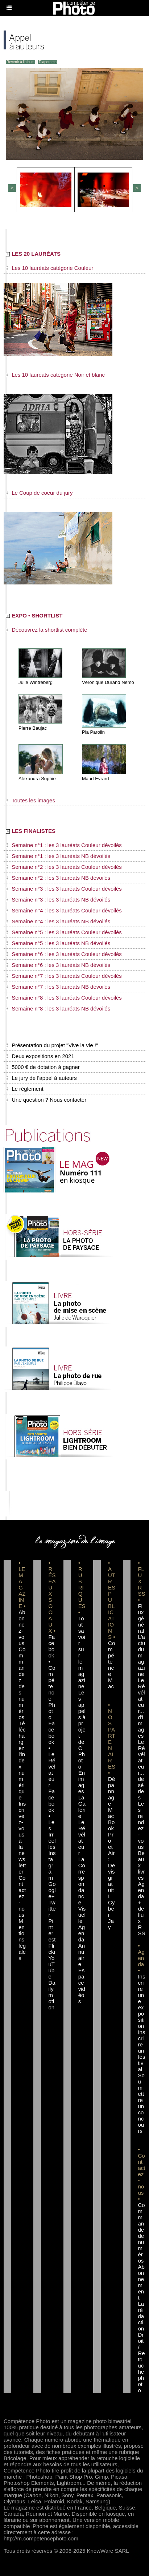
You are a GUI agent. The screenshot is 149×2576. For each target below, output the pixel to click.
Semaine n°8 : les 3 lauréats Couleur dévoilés (64, 998)
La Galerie (82, 1806)
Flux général (141, 1618)
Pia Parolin (93, 732)
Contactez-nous (22, 1896)
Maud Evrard (95, 778)
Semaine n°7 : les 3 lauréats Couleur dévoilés (64, 976)
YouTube (51, 1967)
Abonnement (141, 2282)
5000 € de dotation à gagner (43, 1067)
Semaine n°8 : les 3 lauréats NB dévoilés (58, 1008)
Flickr (51, 1949)
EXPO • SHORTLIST (34, 615)
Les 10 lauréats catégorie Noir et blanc (55, 375)
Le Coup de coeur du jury (39, 493)
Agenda (81, 1933)
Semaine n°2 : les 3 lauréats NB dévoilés (58, 878)
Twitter (51, 1908)
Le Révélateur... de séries (141, 1770)
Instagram (51, 1865)
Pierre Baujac (32, 728)
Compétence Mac (111, 1664)
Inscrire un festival (141, 2050)
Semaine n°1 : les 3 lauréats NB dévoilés (58, 856)
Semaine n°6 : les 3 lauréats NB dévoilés (58, 965)
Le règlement (25, 1089)
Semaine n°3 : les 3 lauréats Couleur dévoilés (64, 889)
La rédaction (141, 2316)
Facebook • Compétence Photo (51, 1677)
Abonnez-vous (21, 1627)
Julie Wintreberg (35, 682)
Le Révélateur (81, 1837)
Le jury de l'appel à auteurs (41, 1078)
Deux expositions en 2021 (40, 1056)
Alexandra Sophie (37, 778)
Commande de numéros (141, 2233)
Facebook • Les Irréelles (51, 1819)
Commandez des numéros (21, 1683)
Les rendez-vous (141, 1825)
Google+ (51, 1890)
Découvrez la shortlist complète (46, 630)
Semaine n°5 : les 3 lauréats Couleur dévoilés (64, 932)
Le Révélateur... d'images (141, 1708)
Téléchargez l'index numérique (21, 1760)
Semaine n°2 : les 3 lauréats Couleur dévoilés (64, 867)
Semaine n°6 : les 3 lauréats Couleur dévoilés (64, 954)
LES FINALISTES (30, 831)
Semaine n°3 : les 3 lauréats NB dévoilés (58, 899)
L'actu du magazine (141, 1655)
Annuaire (81, 1955)
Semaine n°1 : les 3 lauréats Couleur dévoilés (64, 845)
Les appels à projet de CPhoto (82, 1729)
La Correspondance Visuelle (82, 1890)
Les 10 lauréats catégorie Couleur (49, 268)
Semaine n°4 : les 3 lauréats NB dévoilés (58, 921)
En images (81, 1782)
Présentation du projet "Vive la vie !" (52, 1045)
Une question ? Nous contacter (46, 1100)
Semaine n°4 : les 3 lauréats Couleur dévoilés (64, 910)
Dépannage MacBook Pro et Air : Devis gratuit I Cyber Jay (111, 1853)
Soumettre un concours (141, 2103)
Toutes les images (30, 800)
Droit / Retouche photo (141, 2362)
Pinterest (51, 1930)
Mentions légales (22, 1939)
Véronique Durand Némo (108, 682)
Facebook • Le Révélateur (51, 1754)
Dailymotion (51, 1995)
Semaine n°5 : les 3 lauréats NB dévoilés (58, 943)
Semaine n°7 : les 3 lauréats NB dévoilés (58, 987)
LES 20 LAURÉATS (33, 254)
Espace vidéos (81, 1985)
